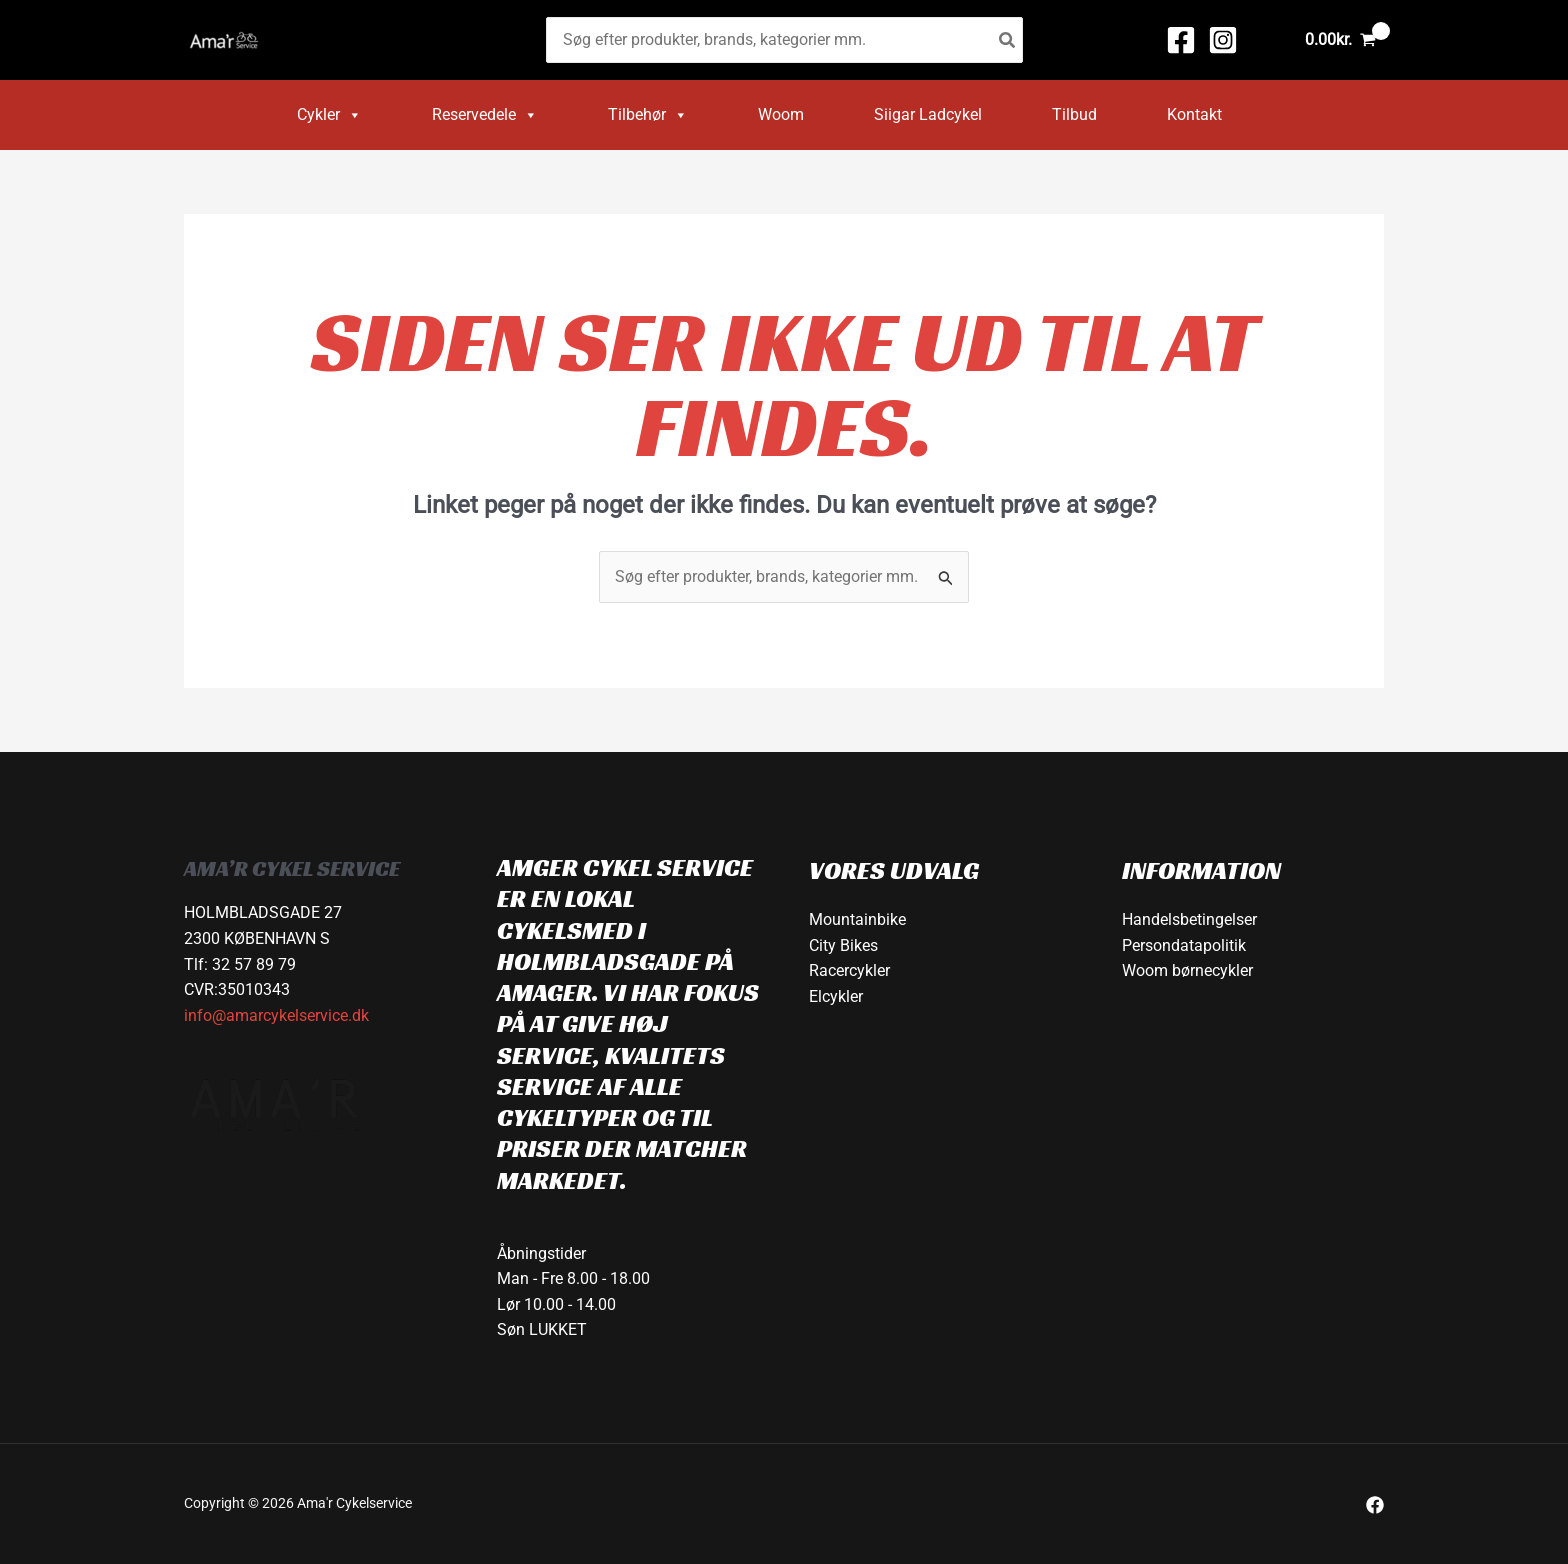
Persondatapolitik (1184, 945)
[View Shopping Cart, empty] (1340, 40)
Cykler (329, 115)
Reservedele (485, 115)
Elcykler (836, 996)
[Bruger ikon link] (1267, 40)
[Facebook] (1181, 40)
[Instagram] (1223, 40)
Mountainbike (857, 919)
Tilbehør (648, 115)
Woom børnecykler (1187, 970)
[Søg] (1008, 40)
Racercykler (849, 970)
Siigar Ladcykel (928, 114)
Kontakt (1194, 114)
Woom (781, 114)
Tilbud (1074, 114)
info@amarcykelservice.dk (276, 1015)
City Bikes (843, 945)
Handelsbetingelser (1189, 919)
